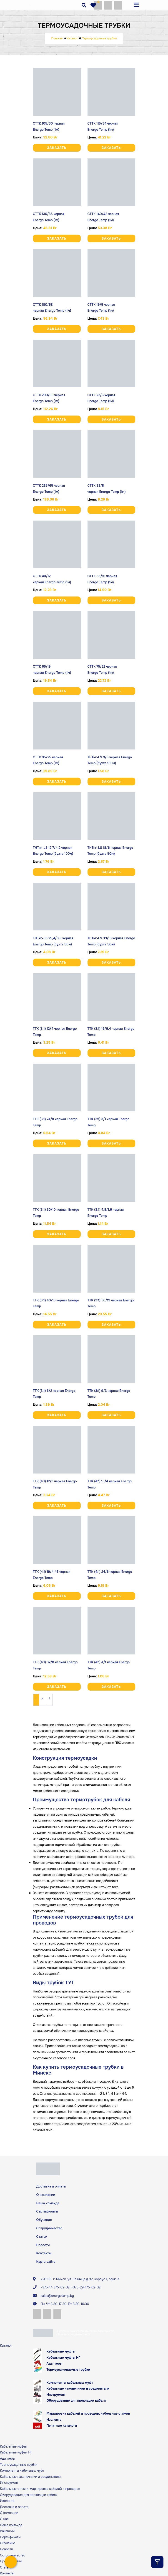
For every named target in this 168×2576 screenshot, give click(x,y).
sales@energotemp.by (57, 2295)
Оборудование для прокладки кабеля (76, 2400)
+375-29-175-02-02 (85, 2287)
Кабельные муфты (61, 2351)
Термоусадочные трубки (19, 2464)
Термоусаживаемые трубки (68, 2369)
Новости (43, 2245)
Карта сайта (45, 2261)
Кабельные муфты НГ (63, 2357)
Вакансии (7, 2530)
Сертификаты (47, 2211)
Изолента (54, 2419)
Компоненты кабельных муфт (70, 2382)
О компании (45, 2195)
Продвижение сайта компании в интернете (85, 2330)
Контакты (43, 2253)
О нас (4, 2518)
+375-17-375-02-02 (55, 2287)
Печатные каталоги (62, 2425)
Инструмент (56, 2394)
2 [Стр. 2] (42, 1698)
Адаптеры (54, 2363)
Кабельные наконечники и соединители (78, 2388)
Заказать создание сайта (73, 2333)
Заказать (56, 148)
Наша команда (47, 2203)
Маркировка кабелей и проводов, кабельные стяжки (88, 2413)
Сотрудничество (49, 2228)
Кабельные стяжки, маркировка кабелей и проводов (40, 2488)
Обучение (44, 2220)
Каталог (6, 2345)
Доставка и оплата (50, 2186)
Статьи (41, 2236)
